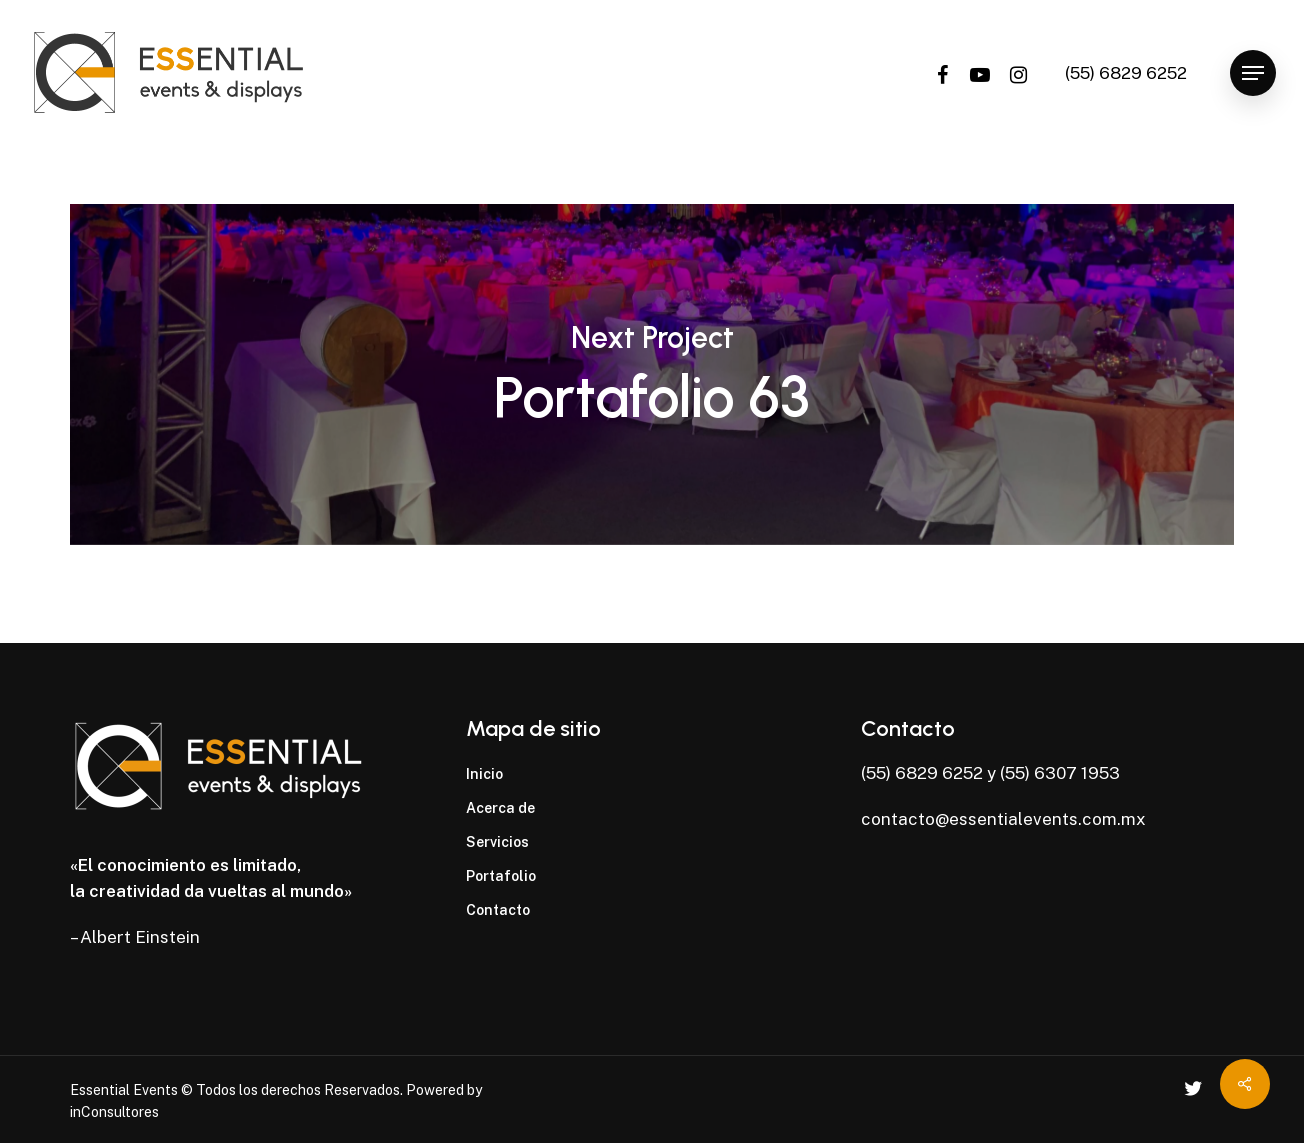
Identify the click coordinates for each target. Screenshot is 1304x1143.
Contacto (498, 910)
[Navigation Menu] (1253, 73)
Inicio (484, 774)
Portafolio (501, 876)
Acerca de (500, 808)
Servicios (497, 842)
